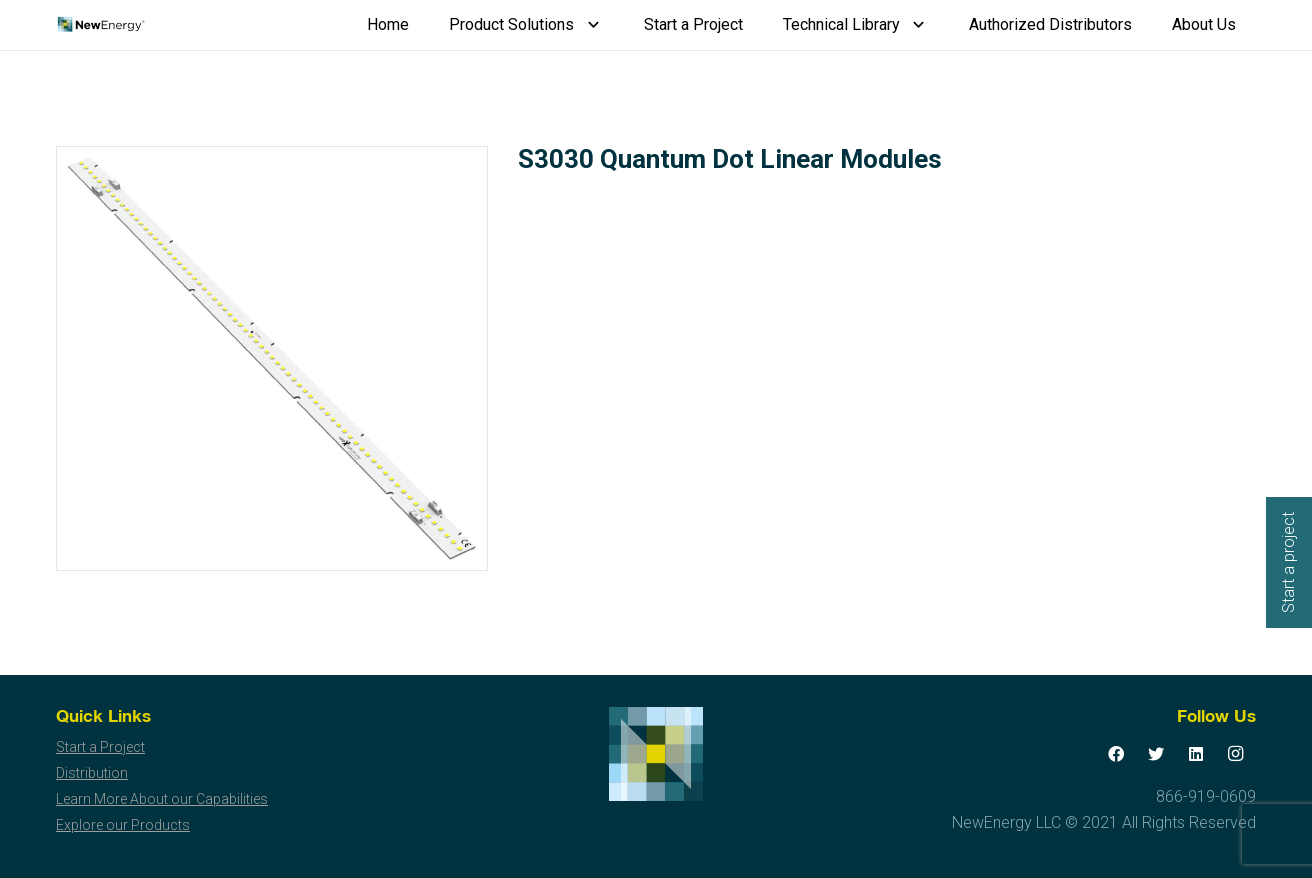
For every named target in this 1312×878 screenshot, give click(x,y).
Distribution (92, 773)
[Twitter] (1156, 754)
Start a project (1288, 562)
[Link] (100, 25)
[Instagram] (1236, 754)
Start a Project (100, 747)
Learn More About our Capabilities (162, 799)
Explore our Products (123, 825)
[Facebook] (1116, 754)
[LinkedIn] (1196, 754)
